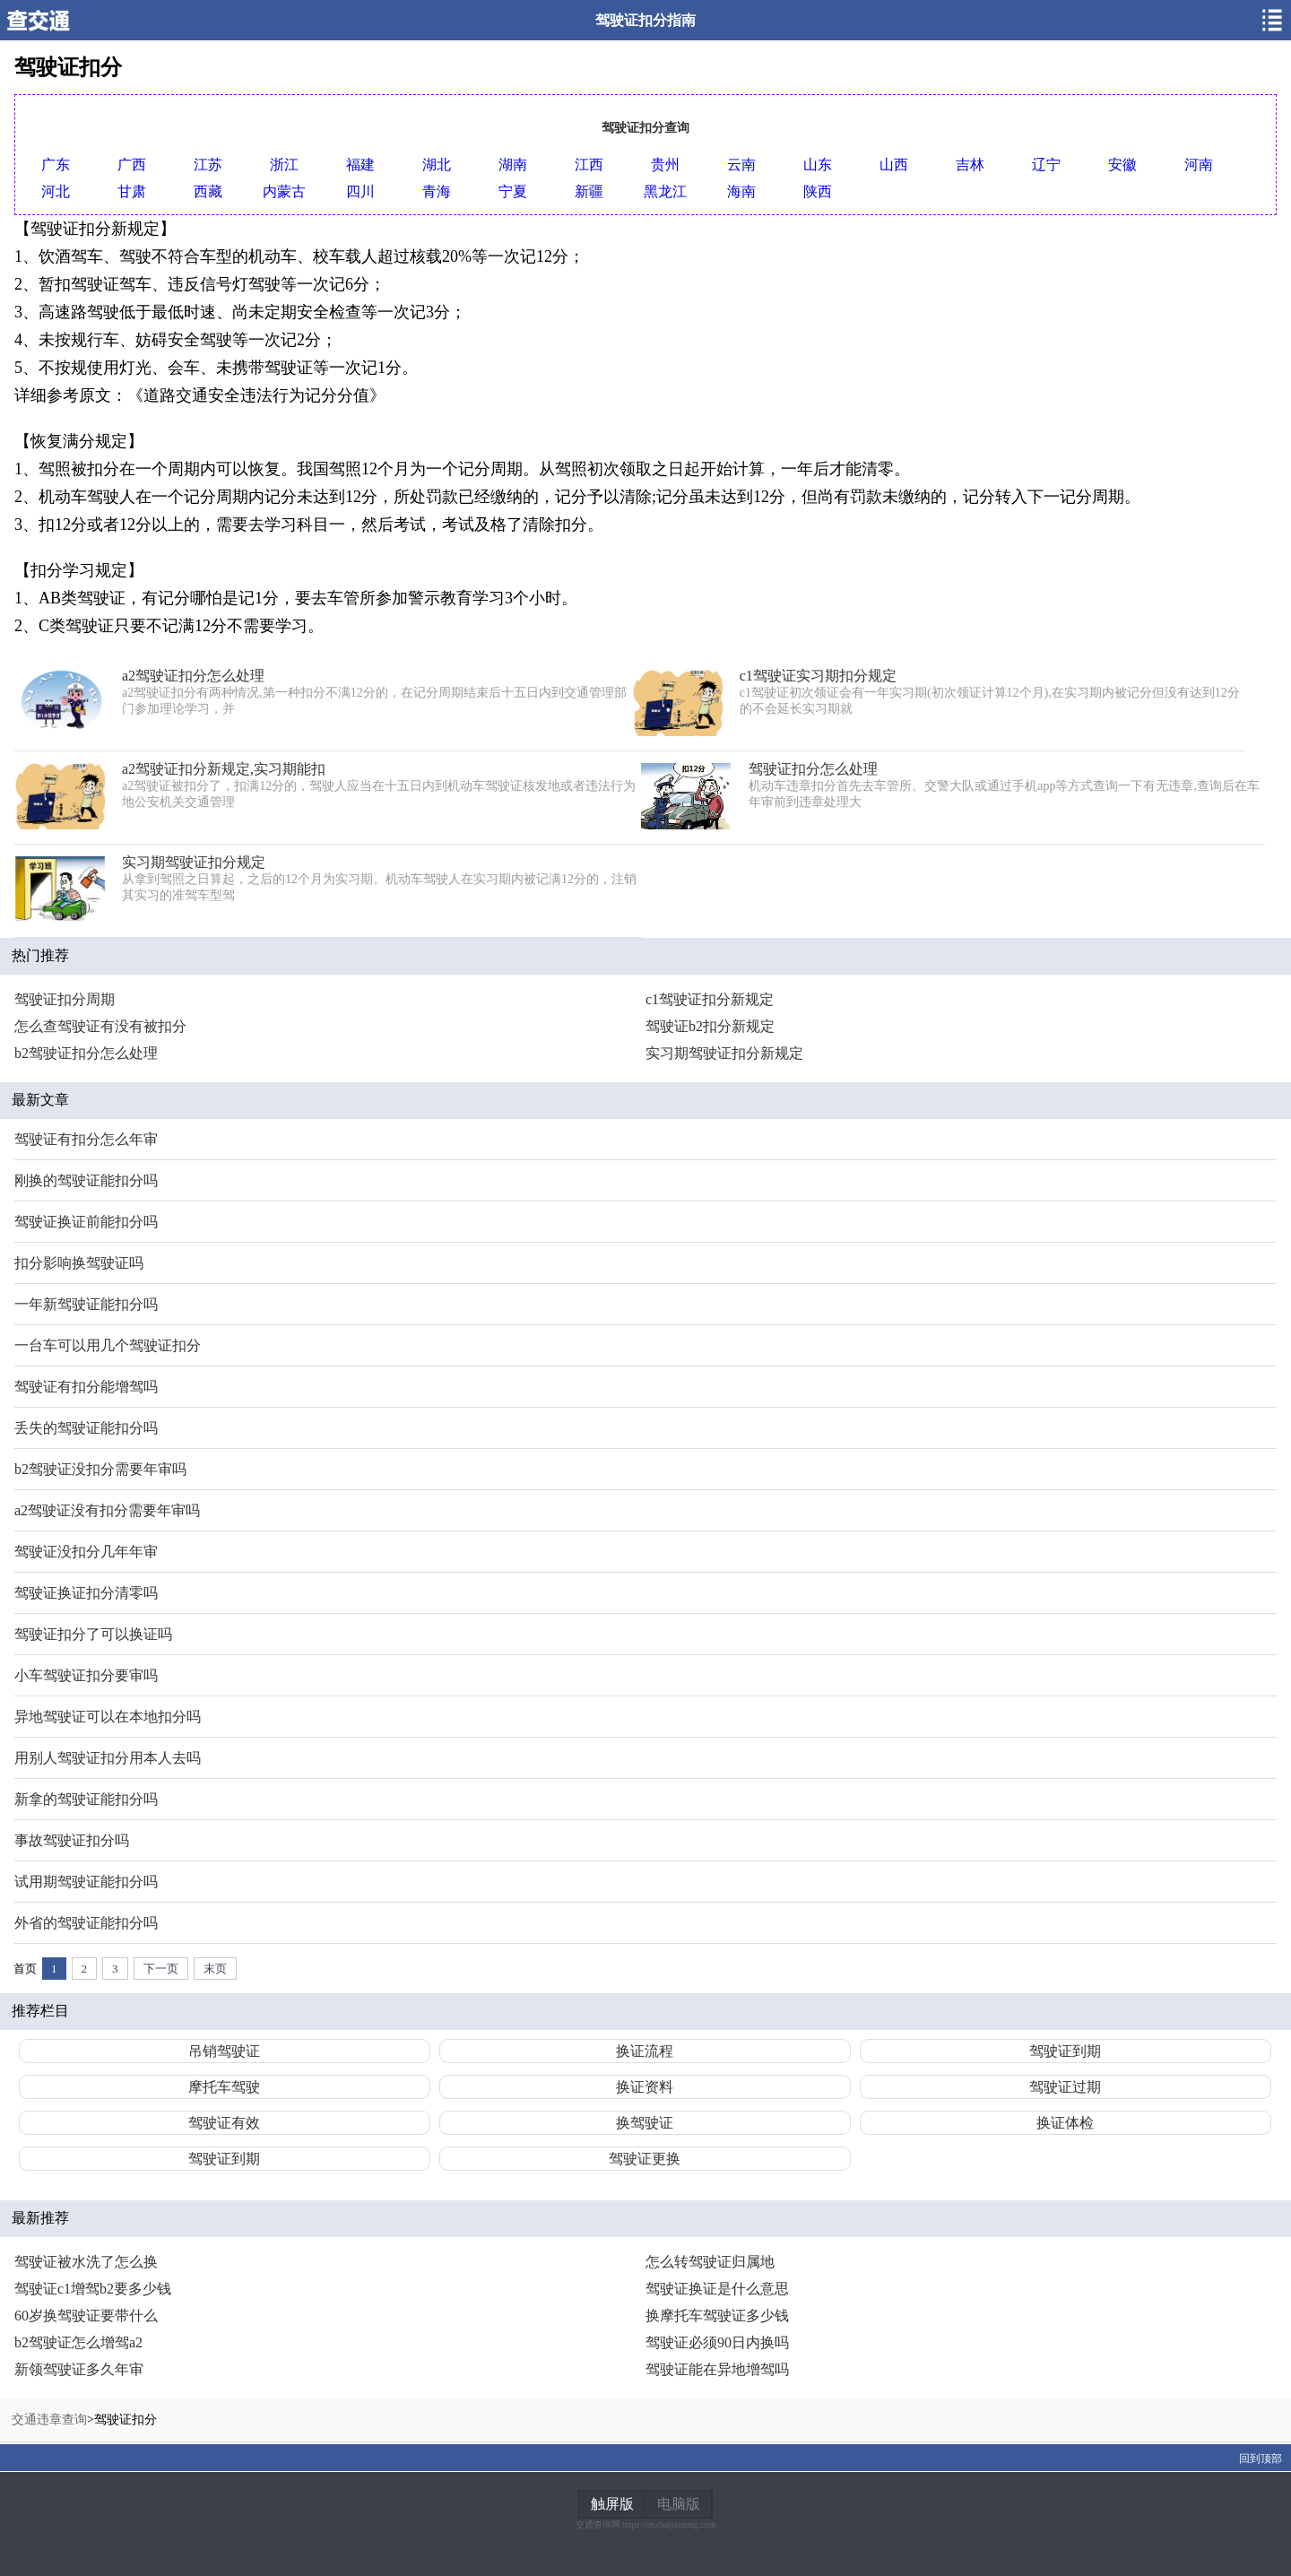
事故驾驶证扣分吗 (71, 1840)
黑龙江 (665, 191)
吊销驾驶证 (224, 2051)
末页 (215, 1968)
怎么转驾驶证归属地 (710, 2261)
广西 (131, 164)
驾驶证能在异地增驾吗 (717, 2369)
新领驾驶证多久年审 (78, 2369)
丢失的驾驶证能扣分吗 (86, 1427)
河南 (1198, 164)
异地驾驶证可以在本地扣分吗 (107, 1716)
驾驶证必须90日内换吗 (717, 2342)
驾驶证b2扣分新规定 (710, 1026)
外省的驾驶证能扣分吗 (86, 1922)
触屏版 (612, 2503)
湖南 (512, 164)
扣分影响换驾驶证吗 (78, 1263)
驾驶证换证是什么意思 (717, 2288)
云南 (741, 164)
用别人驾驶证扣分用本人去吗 (107, 1757)
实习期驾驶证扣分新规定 (724, 1053)
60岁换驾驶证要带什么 (86, 2315)
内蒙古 (284, 191)
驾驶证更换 (644, 2158)
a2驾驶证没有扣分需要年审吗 (107, 1510)
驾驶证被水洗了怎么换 (86, 2261)
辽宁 (1046, 164)
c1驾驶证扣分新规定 (710, 999)
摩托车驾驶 (224, 2087)
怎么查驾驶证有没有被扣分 (100, 1026)
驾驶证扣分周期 (64, 999)
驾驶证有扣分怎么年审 (86, 1139)
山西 (893, 164)
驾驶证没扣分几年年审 (86, 1551)
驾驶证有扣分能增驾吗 (86, 1386)
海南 (741, 191)
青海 (436, 191)
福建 (360, 164)
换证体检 (1065, 2122)
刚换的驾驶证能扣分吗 (86, 1180)
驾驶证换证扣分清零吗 (86, 1592)
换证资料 (644, 2087)
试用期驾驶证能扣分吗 (86, 1881)
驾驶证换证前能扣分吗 (86, 1221)
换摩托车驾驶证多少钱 (717, 2315)
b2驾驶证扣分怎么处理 (86, 1053)
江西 (589, 164)
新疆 (589, 191)
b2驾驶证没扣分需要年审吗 (100, 1469)
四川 (360, 191)
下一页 (160, 1968)
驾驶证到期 (1065, 2051)
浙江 (284, 164)
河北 (55, 191)
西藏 (208, 191)
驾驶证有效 (224, 2122)
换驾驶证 (644, 2122)
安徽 (1122, 164)
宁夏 (512, 191)
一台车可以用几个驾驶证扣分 (107, 1345)
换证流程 (644, 2051)
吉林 (970, 164)
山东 (817, 164)
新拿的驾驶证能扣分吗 (86, 1799)
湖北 (436, 164)
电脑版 (678, 2503)
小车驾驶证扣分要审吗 (86, 1675)
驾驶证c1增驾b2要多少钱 (92, 2288)
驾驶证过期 (1065, 2087)
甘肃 (131, 191)
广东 (55, 164)
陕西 (817, 191)
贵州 (665, 164)
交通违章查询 (49, 2419)
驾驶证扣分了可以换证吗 (93, 1634)
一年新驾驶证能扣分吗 (86, 1304)
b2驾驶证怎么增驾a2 (78, 2342)
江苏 (208, 164)
